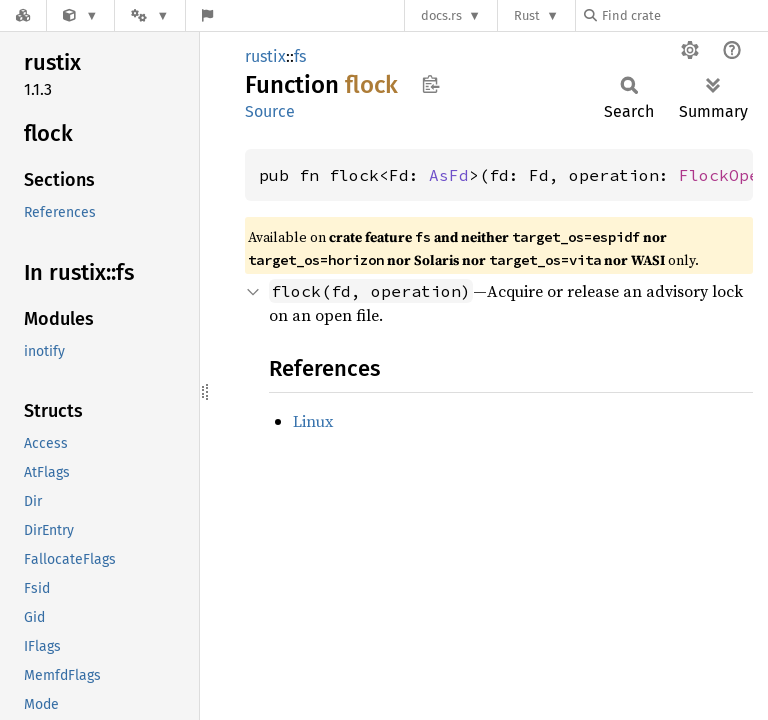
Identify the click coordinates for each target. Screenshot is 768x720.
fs (300, 56)
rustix (265, 56)
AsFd (449, 175)
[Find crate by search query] (684, 15)
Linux (313, 421)
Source (270, 111)
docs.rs (441, 15)
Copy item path (430, 84)
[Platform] (150, 15)
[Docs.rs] (23, 15)
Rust (527, 15)
